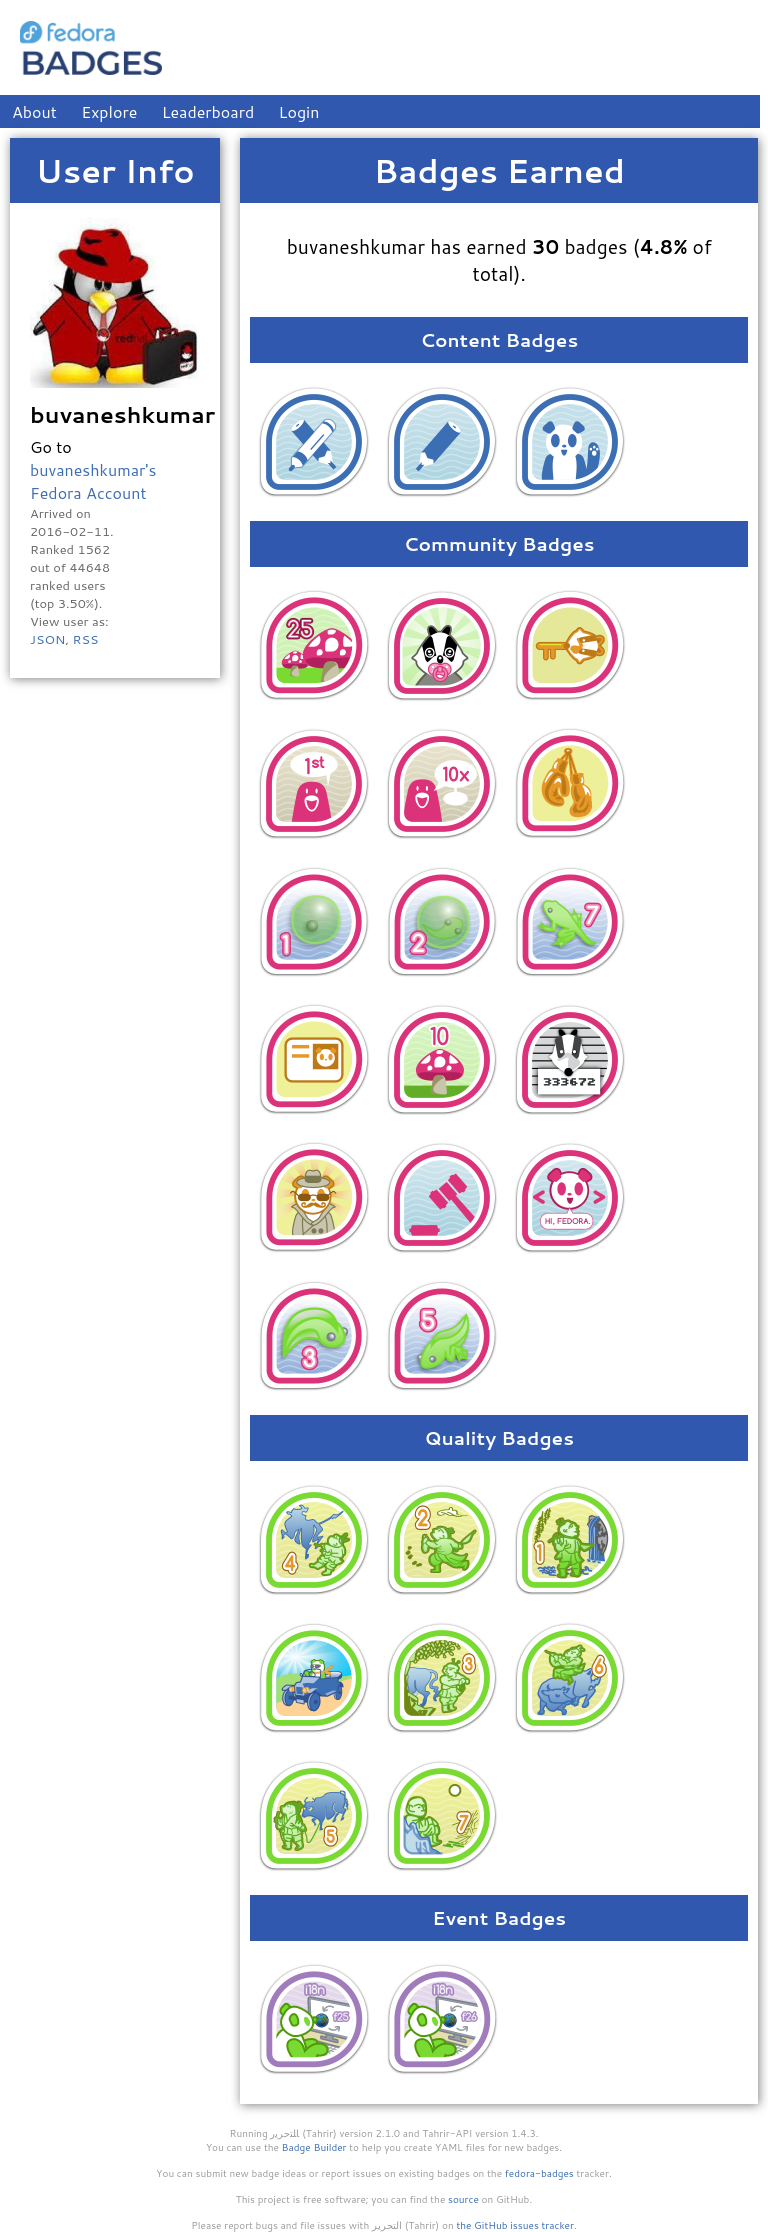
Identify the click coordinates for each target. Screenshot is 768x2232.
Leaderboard (208, 111)
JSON (47, 639)
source (463, 2199)
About (34, 111)
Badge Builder (314, 2147)
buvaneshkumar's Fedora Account (93, 481)
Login (299, 111)
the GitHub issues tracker (515, 2225)
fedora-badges (539, 2173)
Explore (109, 111)
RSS (85, 639)
